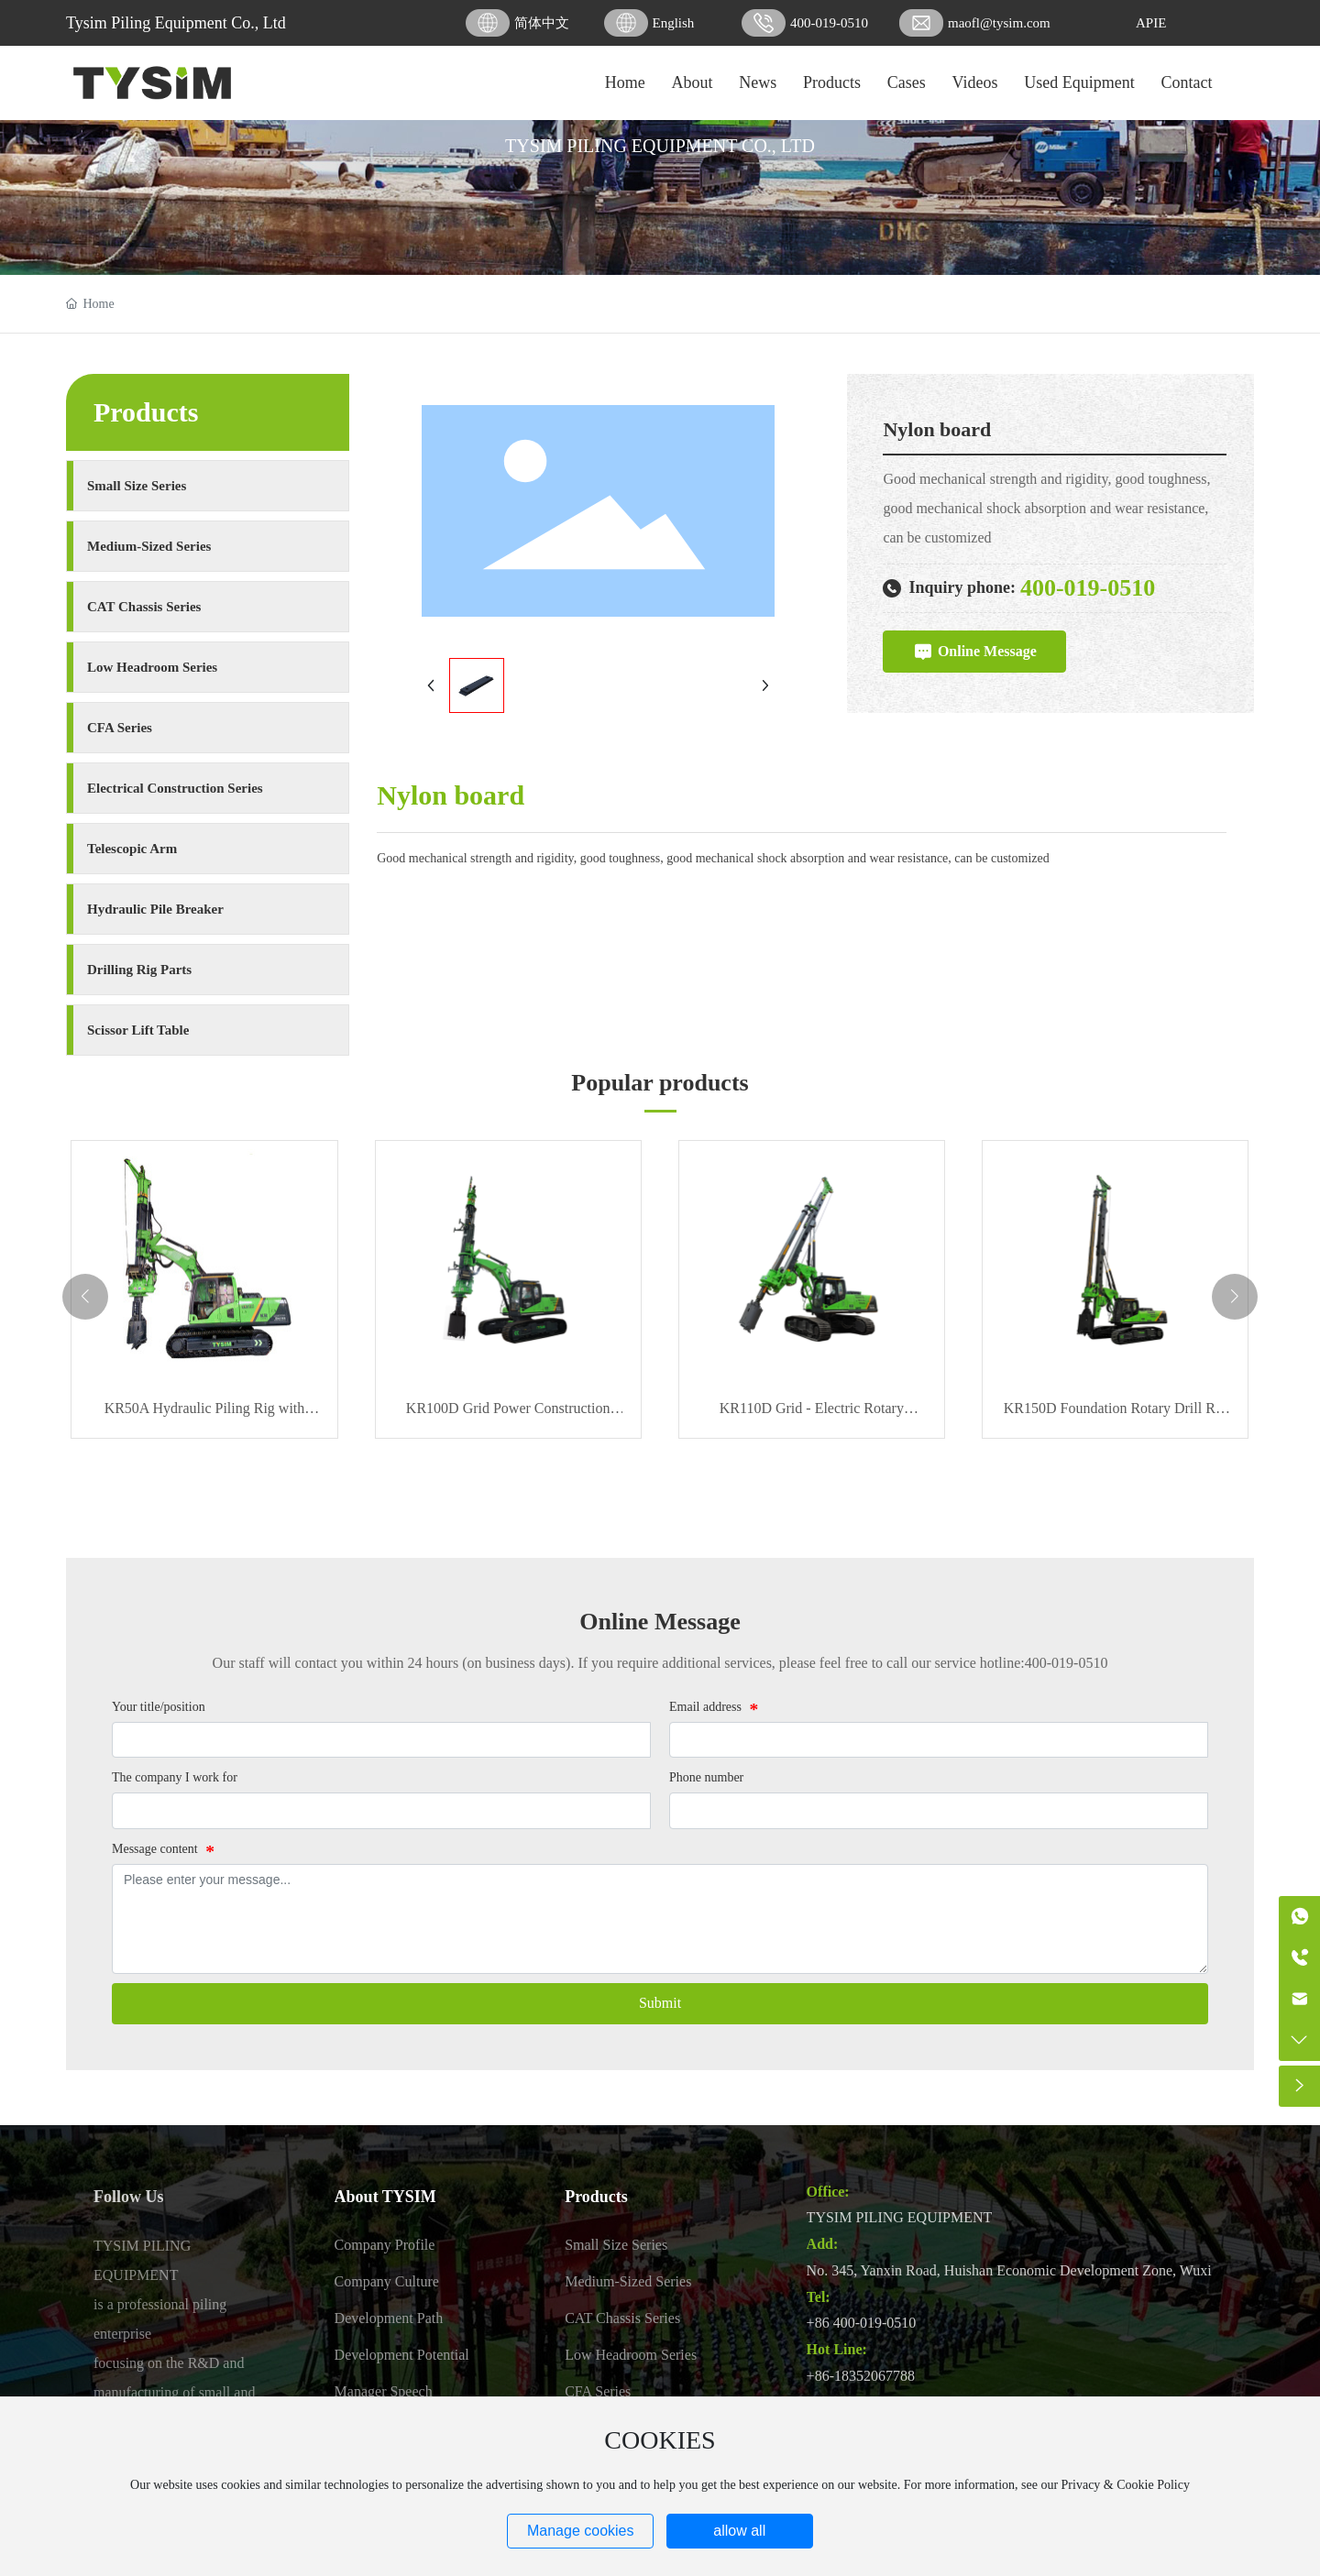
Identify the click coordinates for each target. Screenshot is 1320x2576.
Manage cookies (580, 2530)
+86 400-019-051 (858, 2322)
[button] (85, 1297)
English (674, 23)
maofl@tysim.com (999, 23)
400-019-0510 (829, 23)
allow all (739, 2530)
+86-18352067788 (861, 2376)
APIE (1151, 23)
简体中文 (541, 23)
